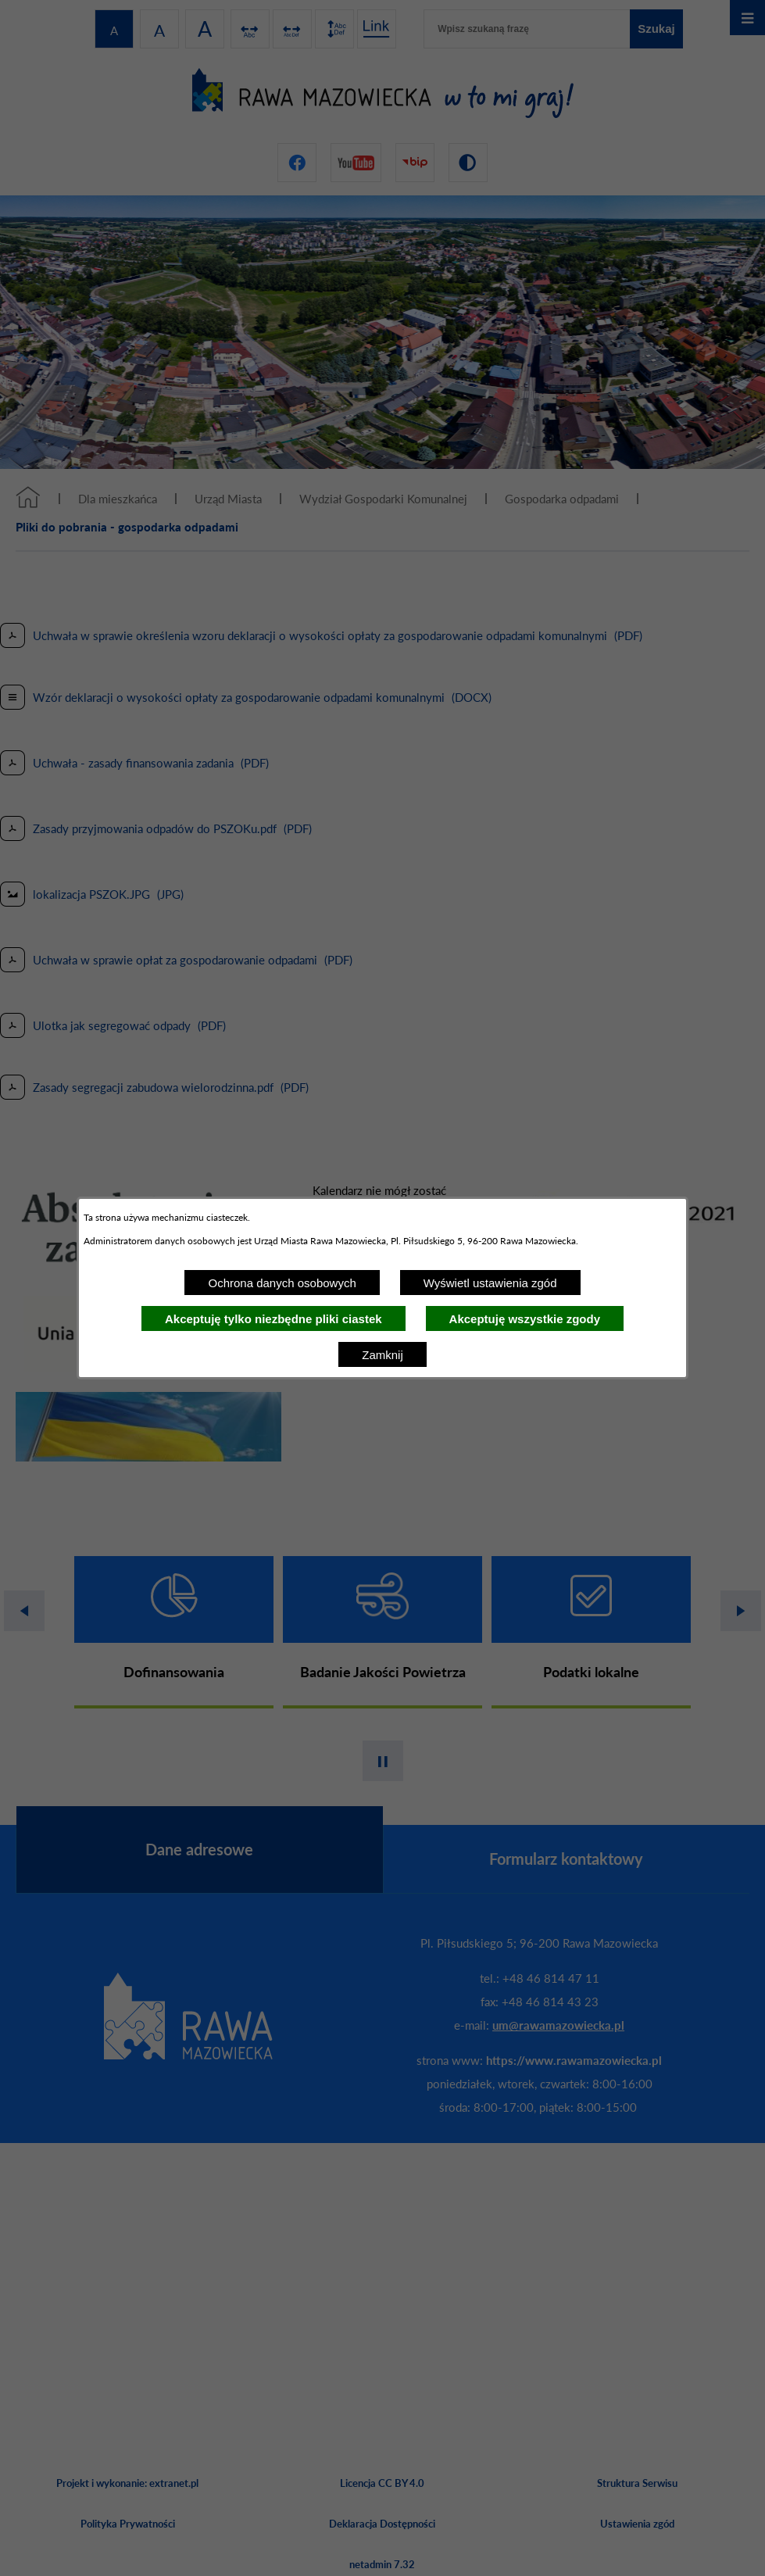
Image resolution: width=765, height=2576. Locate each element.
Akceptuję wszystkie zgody (524, 1319)
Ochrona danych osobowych (282, 1283)
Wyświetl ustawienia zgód (490, 1283)
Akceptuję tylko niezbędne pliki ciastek (273, 1319)
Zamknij (382, 1354)
